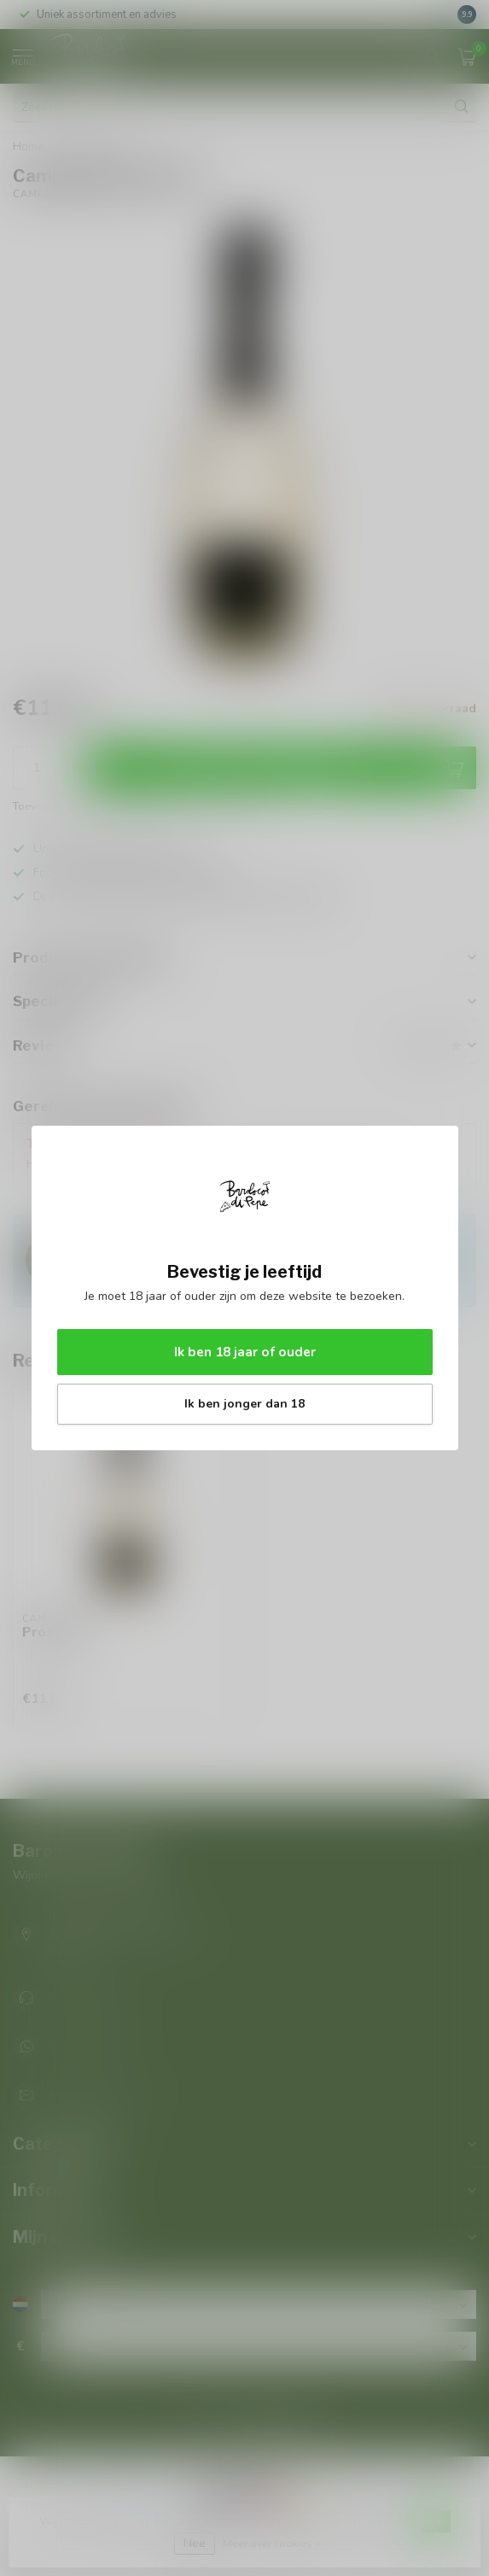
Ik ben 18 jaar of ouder (245, 1352)
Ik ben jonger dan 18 (244, 1404)
